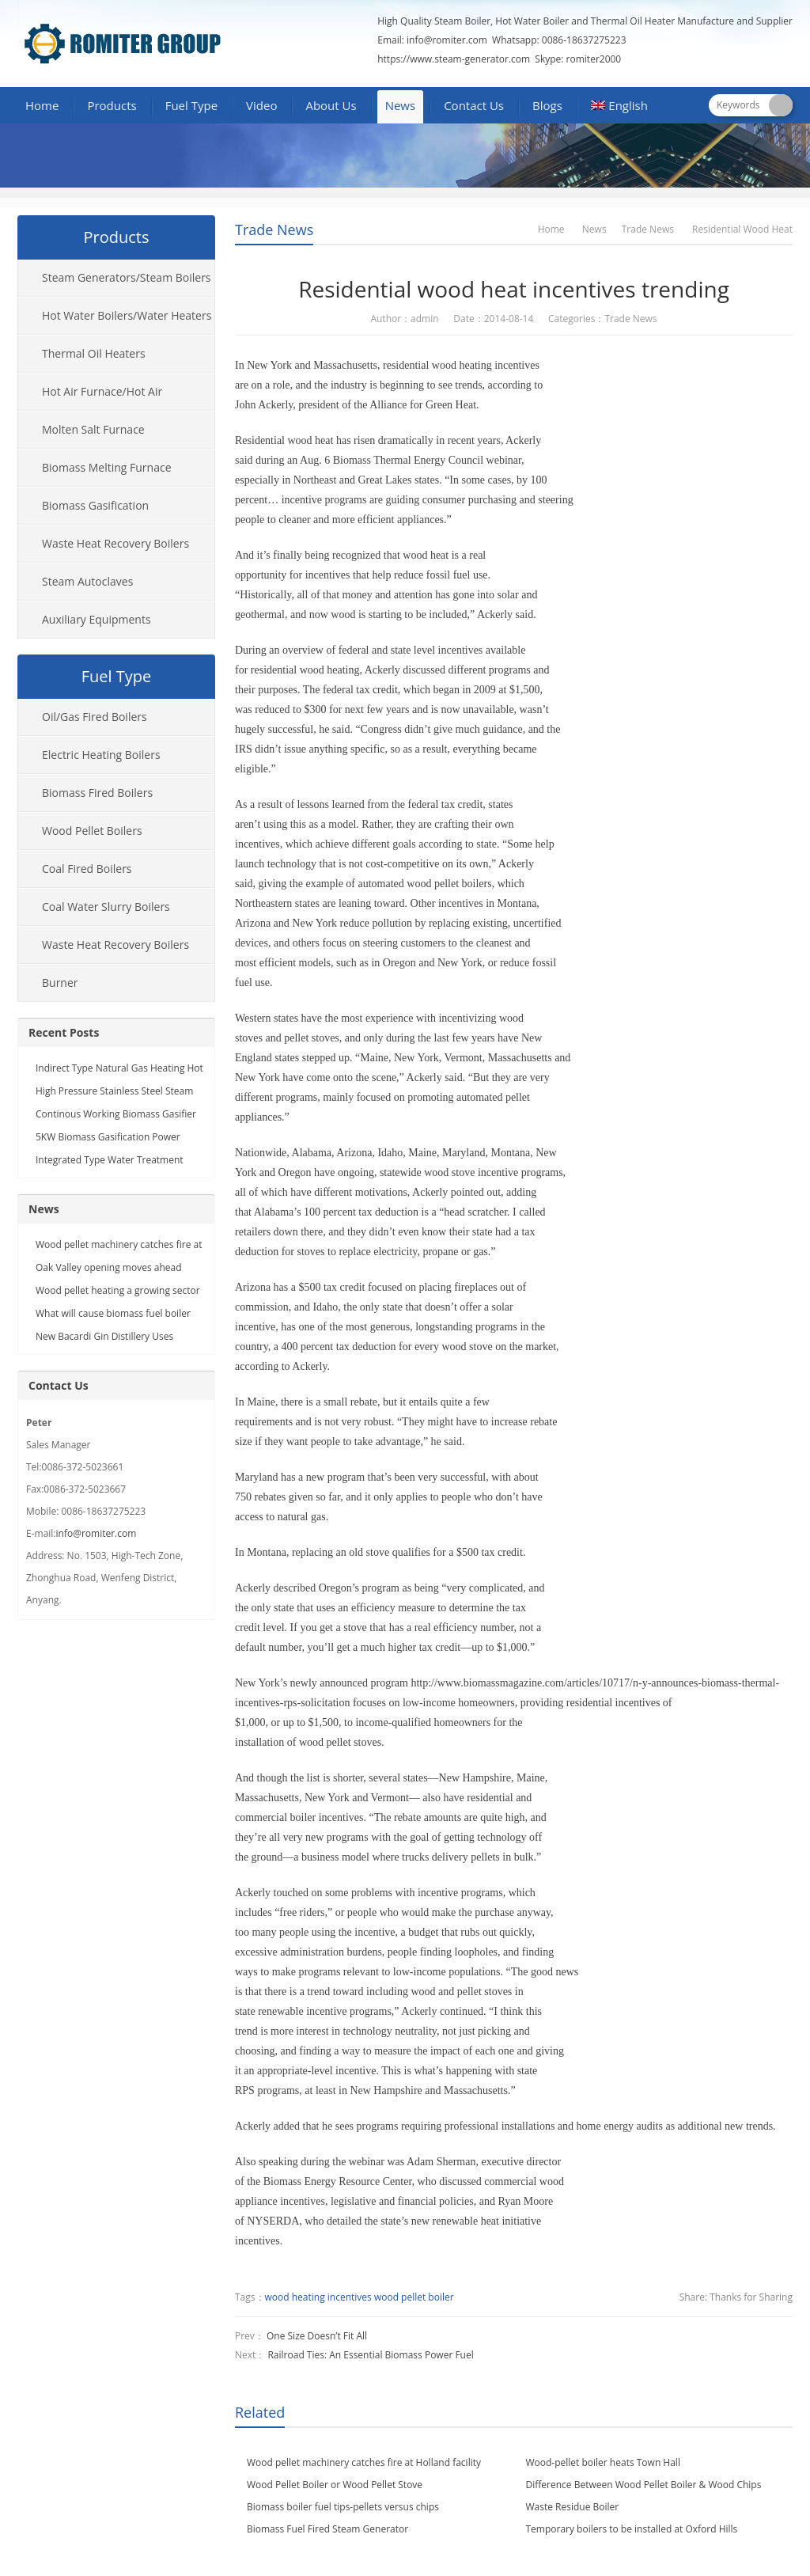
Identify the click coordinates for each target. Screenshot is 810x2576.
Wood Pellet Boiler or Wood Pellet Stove (334, 2484)
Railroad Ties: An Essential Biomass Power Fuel (370, 2355)
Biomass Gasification (95, 505)
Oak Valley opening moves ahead (109, 1267)
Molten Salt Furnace (93, 429)
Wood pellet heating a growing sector (118, 1290)
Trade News (274, 229)
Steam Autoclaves (87, 581)
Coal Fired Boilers (87, 868)
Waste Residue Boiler (572, 2506)
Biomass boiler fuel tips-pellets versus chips (343, 2506)
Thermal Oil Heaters (94, 353)
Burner (60, 982)
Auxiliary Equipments (96, 619)
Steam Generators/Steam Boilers (126, 277)
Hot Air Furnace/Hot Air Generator (90, 397)
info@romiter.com (445, 40)
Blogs (547, 105)
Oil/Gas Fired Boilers (94, 716)
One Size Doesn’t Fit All (317, 2336)
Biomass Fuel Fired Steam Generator (327, 2529)
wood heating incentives (318, 2297)
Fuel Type (191, 105)
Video (261, 105)
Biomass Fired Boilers (97, 792)
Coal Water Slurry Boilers (106, 906)
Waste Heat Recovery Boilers (115, 543)
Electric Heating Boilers (101, 754)
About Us (330, 105)
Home (42, 105)
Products (111, 105)
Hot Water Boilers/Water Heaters (126, 315)
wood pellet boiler (414, 2297)
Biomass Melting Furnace (107, 467)
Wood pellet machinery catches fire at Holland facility (364, 2462)
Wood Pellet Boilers (92, 830)
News (400, 105)
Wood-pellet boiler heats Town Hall (603, 2462)
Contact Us (474, 105)
